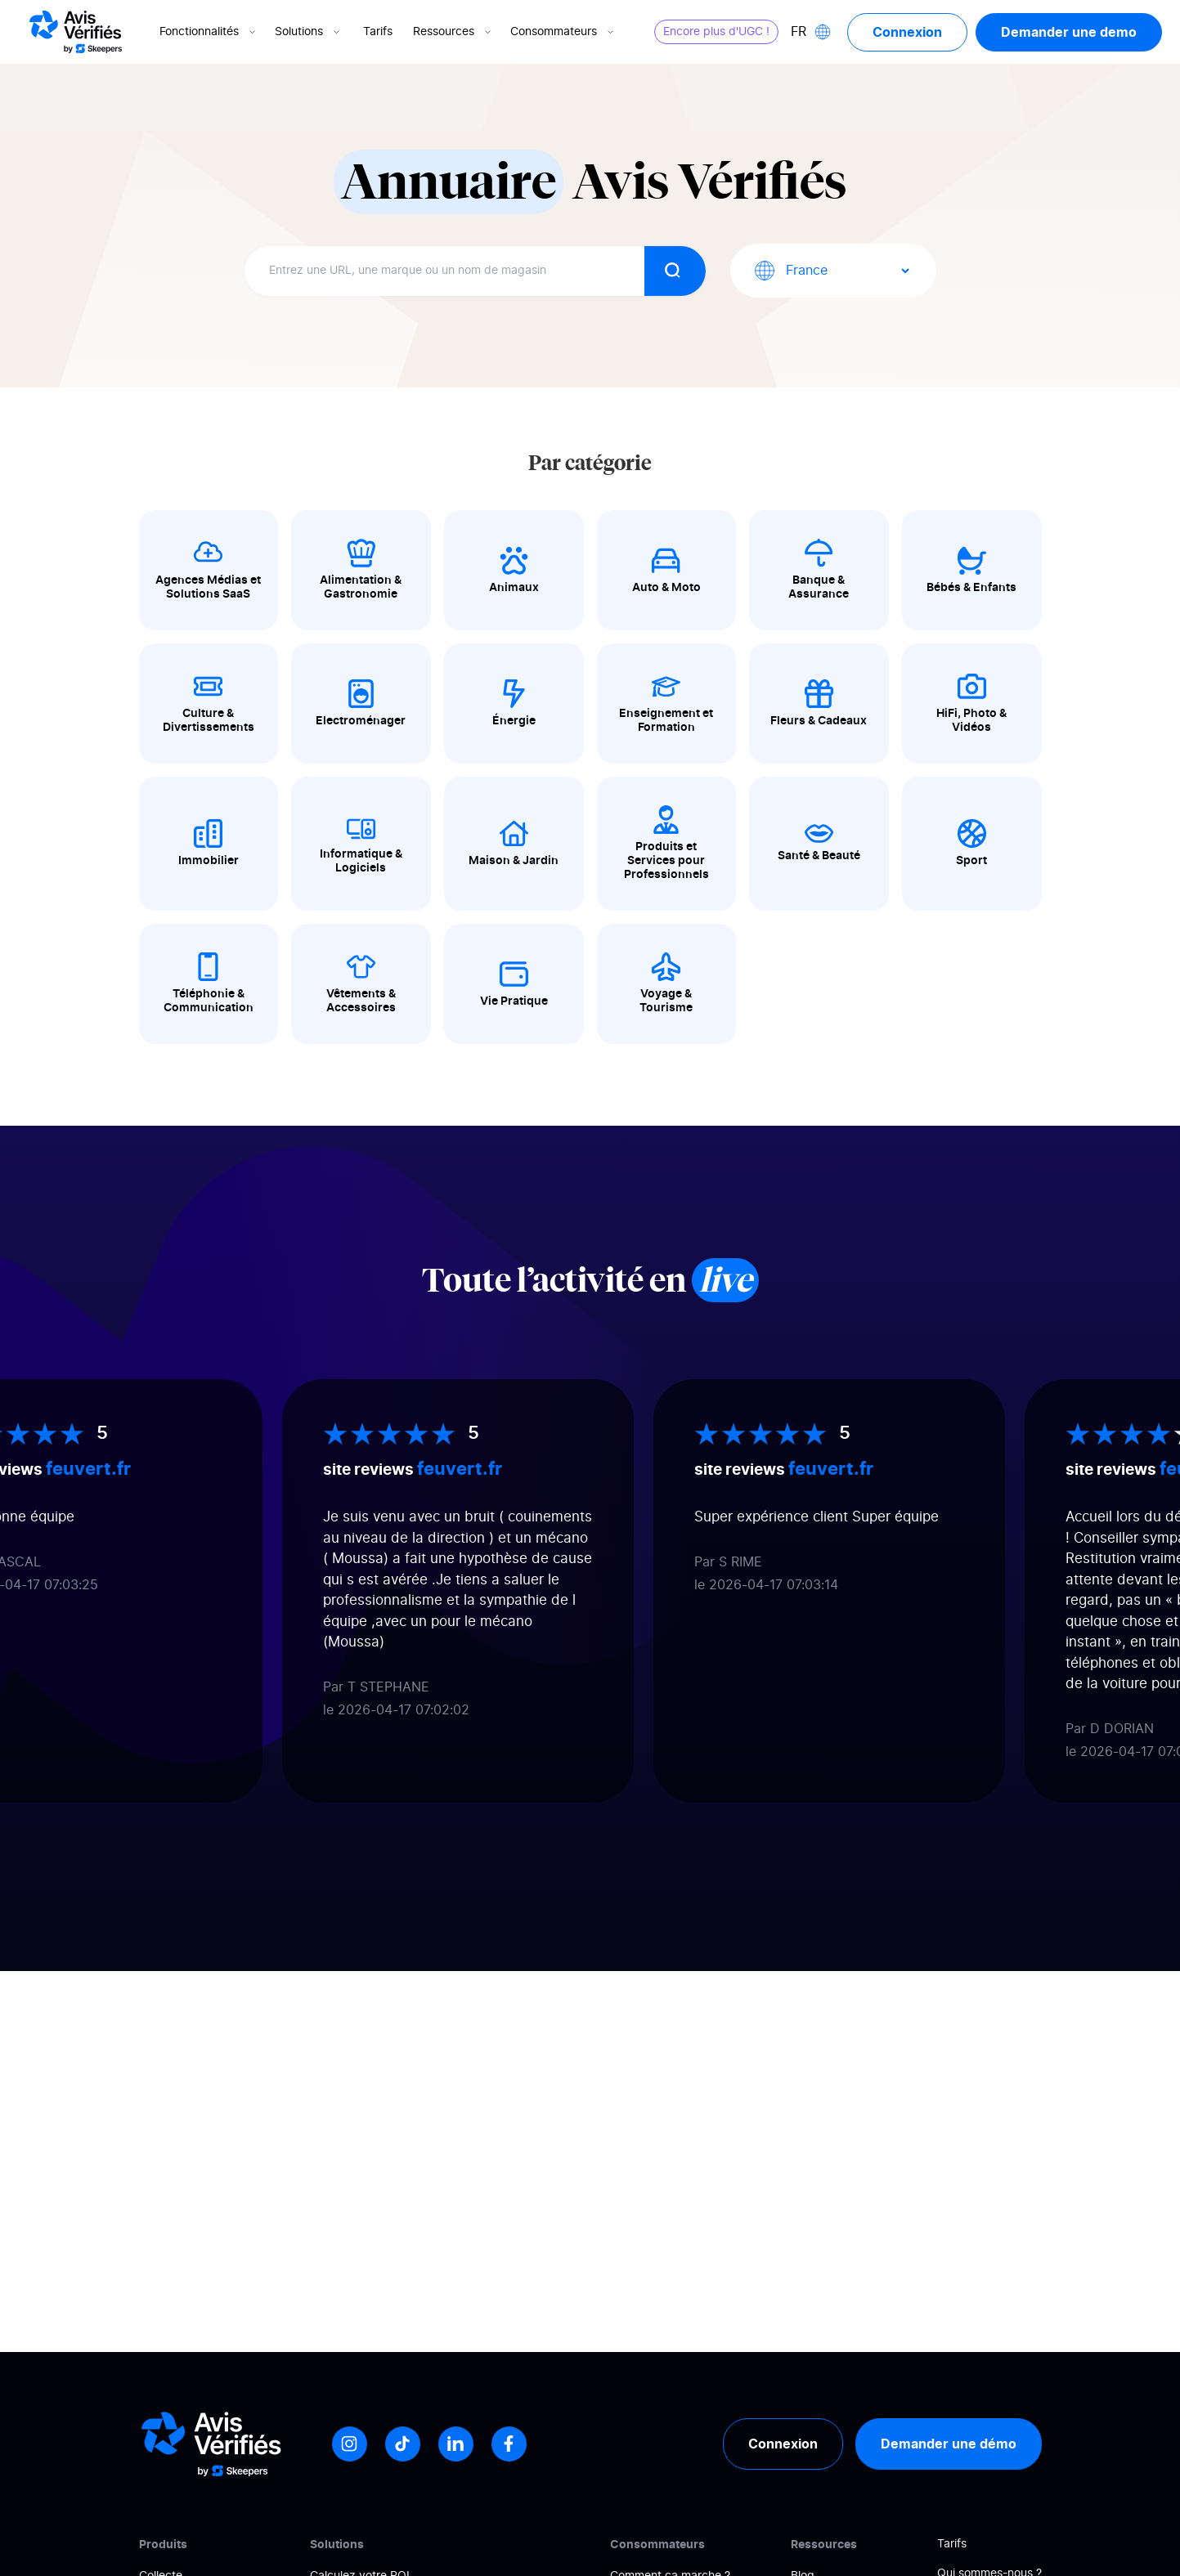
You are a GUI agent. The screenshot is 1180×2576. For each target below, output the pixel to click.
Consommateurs (563, 32)
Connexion (907, 32)
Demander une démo (948, 2443)
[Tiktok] (402, 2444)
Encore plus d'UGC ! (716, 32)
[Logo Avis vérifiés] (76, 32)
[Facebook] (509, 2444)
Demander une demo (1069, 32)
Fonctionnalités (208, 32)
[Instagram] (349, 2444)
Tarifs (378, 32)
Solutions (309, 32)
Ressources (453, 32)
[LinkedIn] (455, 2444)
